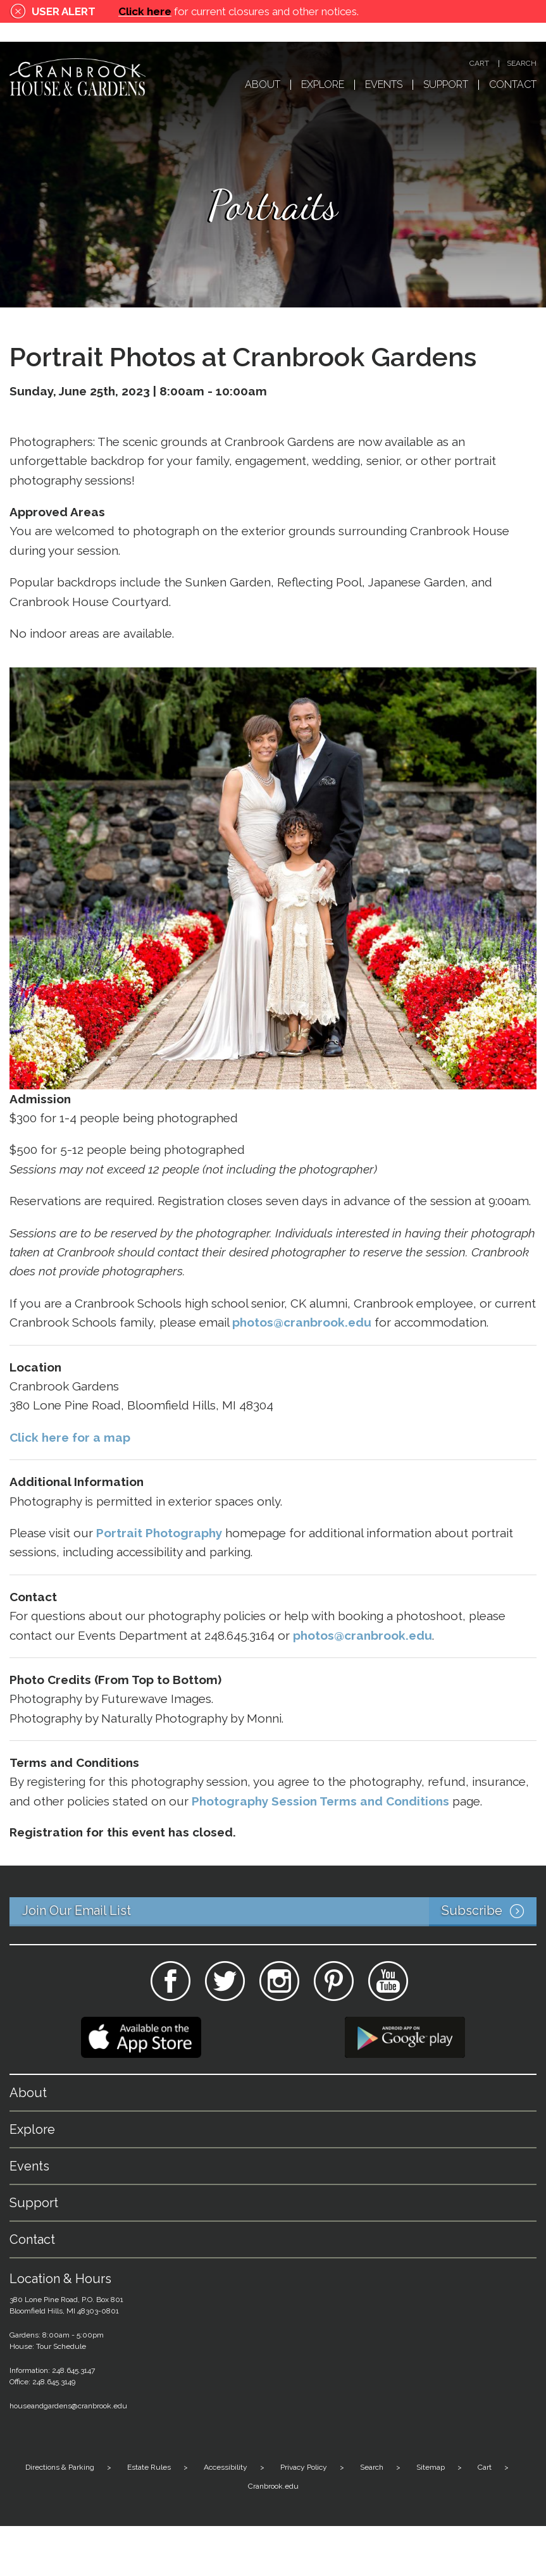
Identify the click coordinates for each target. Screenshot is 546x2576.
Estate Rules (149, 2467)
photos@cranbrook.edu (362, 1635)
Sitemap (430, 2467)
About (262, 85)
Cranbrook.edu (273, 2486)
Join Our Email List (279, 1911)
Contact (513, 85)
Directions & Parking (59, 2467)
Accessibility (225, 2467)
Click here (144, 11)
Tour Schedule (61, 2346)
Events (383, 85)
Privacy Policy (303, 2467)
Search (522, 63)
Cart (479, 63)
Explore (322, 85)
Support (445, 85)
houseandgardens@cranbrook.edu (68, 2405)
